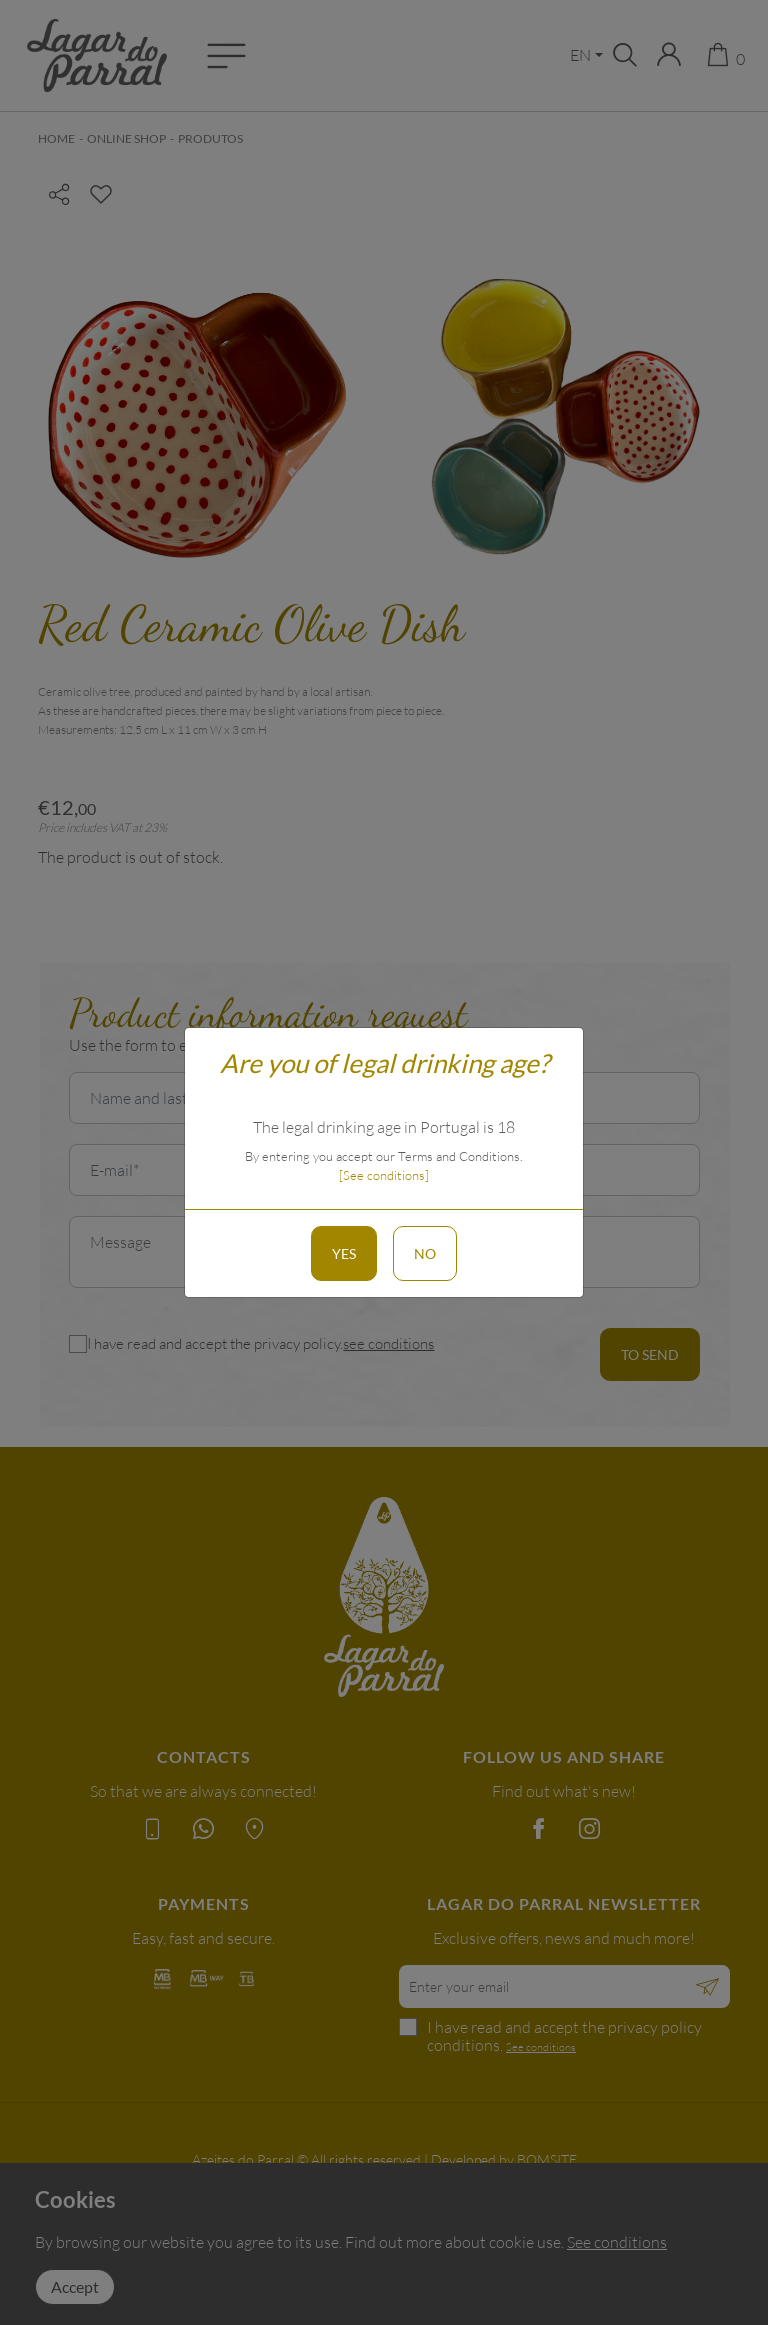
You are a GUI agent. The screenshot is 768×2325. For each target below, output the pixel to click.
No (425, 1253)
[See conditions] (384, 1175)
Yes (344, 1253)
